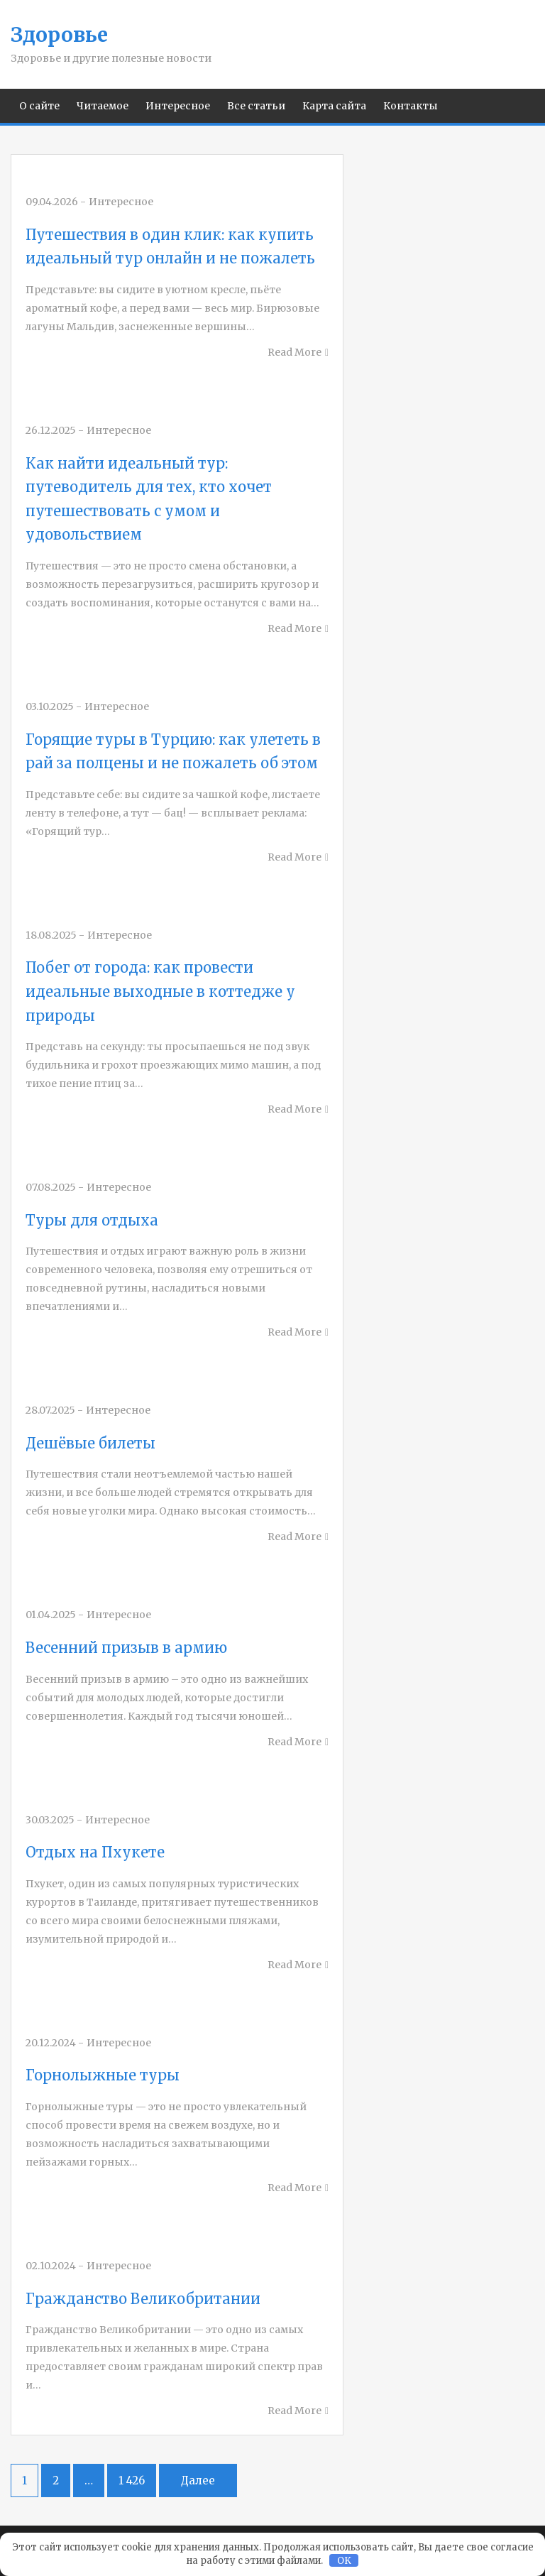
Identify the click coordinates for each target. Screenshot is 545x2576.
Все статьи (256, 105)
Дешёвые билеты (90, 1443)
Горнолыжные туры (103, 2075)
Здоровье (59, 35)
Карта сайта (334, 105)
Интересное (177, 105)
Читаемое (102, 105)
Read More (294, 352)
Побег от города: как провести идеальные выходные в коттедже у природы (160, 991)
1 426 (132, 2480)
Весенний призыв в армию (126, 1648)
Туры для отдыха (92, 1220)
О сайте (39, 105)
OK (344, 2561)
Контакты (410, 105)
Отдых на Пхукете (95, 1852)
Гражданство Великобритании (143, 2299)
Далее (198, 2480)
